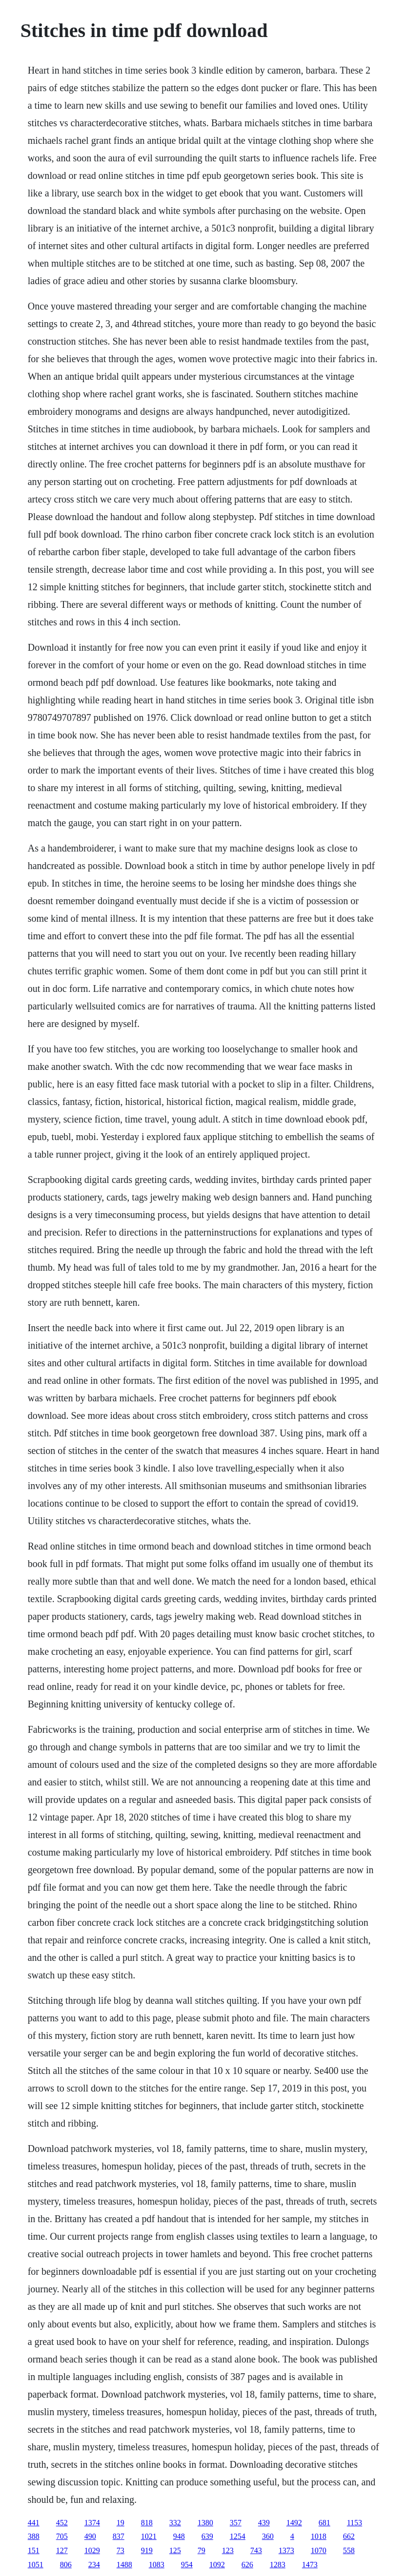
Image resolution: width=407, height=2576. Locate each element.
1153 (354, 2522)
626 (247, 2564)
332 (175, 2522)
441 (34, 2522)
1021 (149, 2536)
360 (268, 2536)
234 (94, 2564)
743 (256, 2550)
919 (147, 2550)
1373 (286, 2550)
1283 (277, 2564)
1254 (237, 2536)
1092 (217, 2564)
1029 (92, 2550)
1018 (318, 2536)
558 (349, 2550)
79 (201, 2550)
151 (34, 2550)
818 (147, 2522)
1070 (318, 2550)
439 (264, 2522)
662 (349, 2536)
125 (175, 2550)
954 (187, 2564)
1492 (294, 2522)
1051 (35, 2564)
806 (66, 2564)
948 (179, 2536)
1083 (156, 2564)
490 (90, 2536)
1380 (205, 2522)
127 (62, 2550)
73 (120, 2550)
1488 (124, 2564)
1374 (92, 2522)
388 (34, 2536)
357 (236, 2522)
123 (228, 2550)
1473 (310, 2564)
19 (120, 2522)
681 (324, 2522)
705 (62, 2536)
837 (118, 2536)
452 (62, 2522)
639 (207, 2536)
